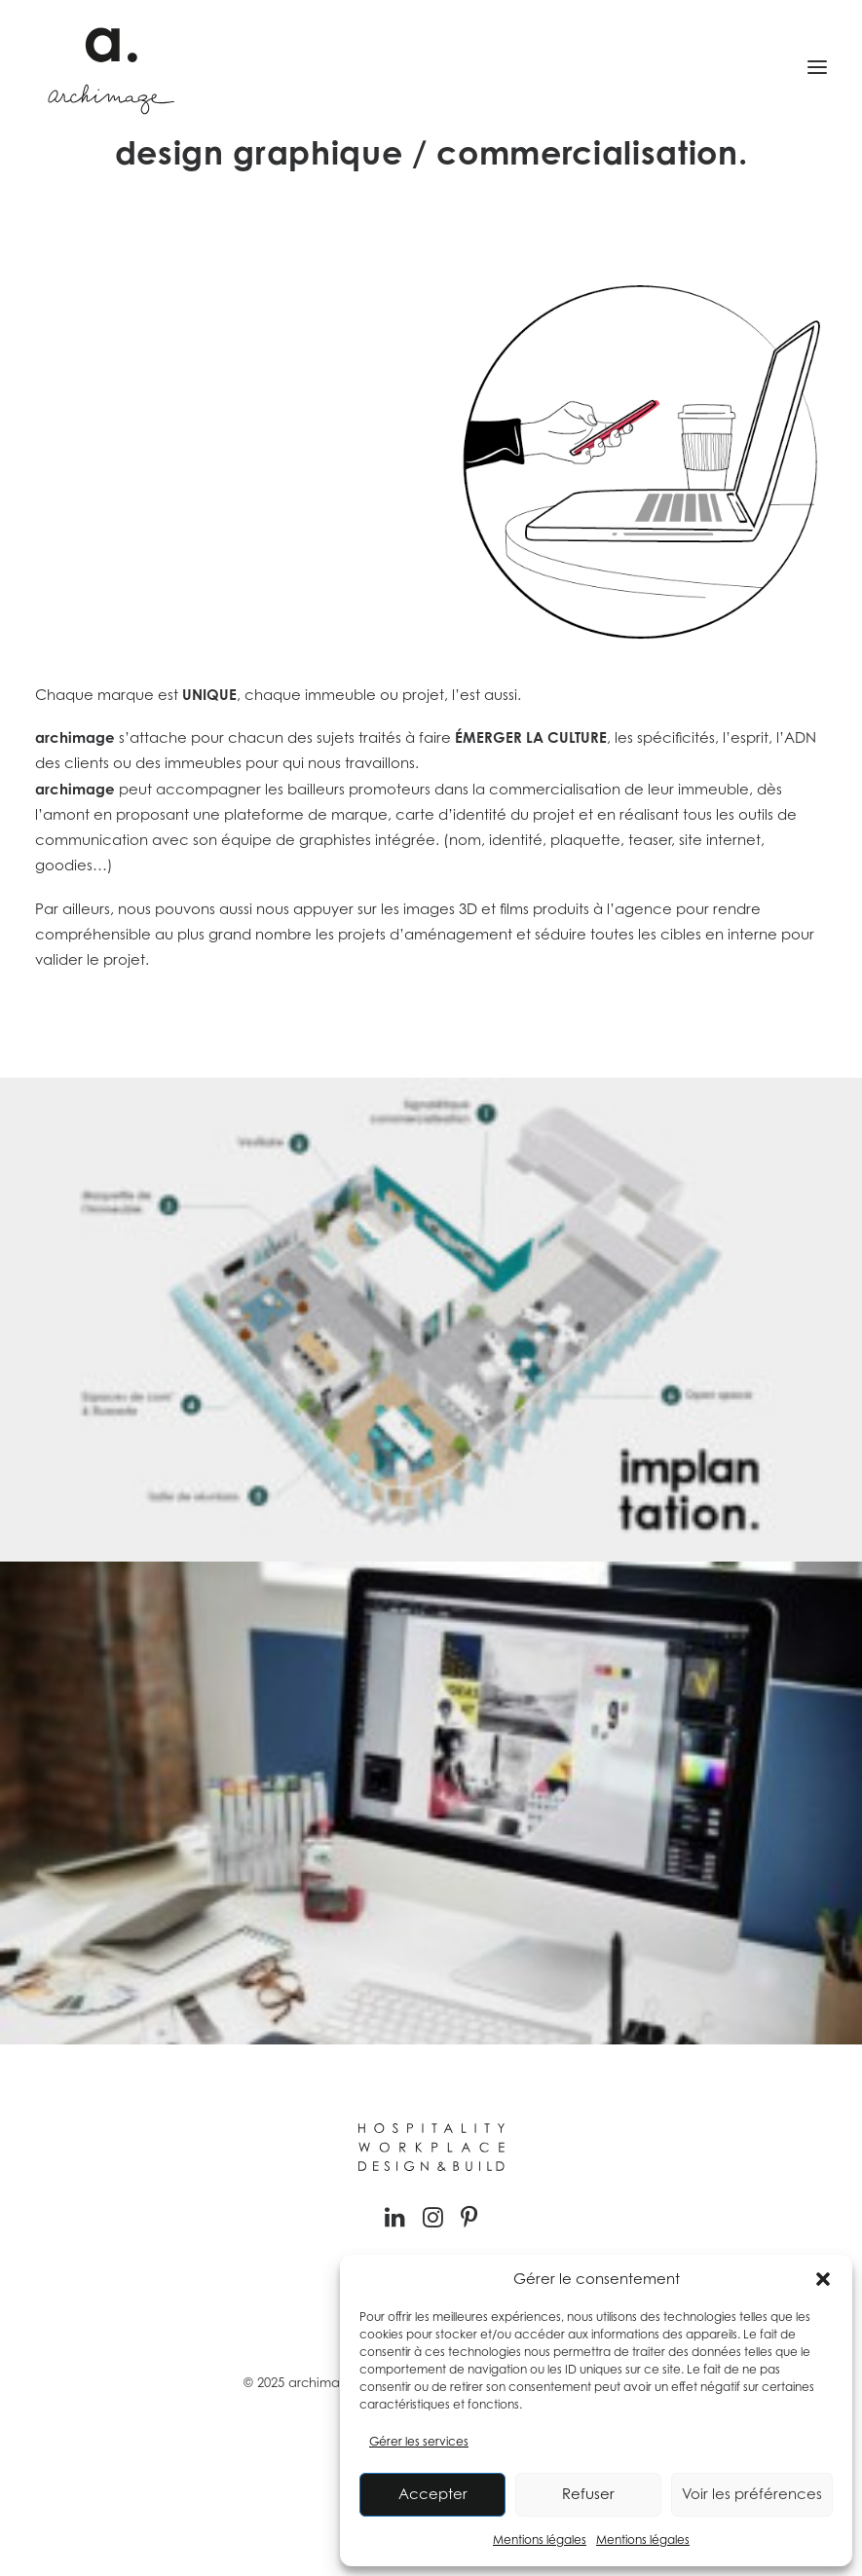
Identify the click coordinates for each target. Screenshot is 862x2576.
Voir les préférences (752, 2493)
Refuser (588, 2493)
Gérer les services (418, 2441)
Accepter (433, 2493)
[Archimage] (108, 67)
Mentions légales (539, 2539)
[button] (823, 2279)
